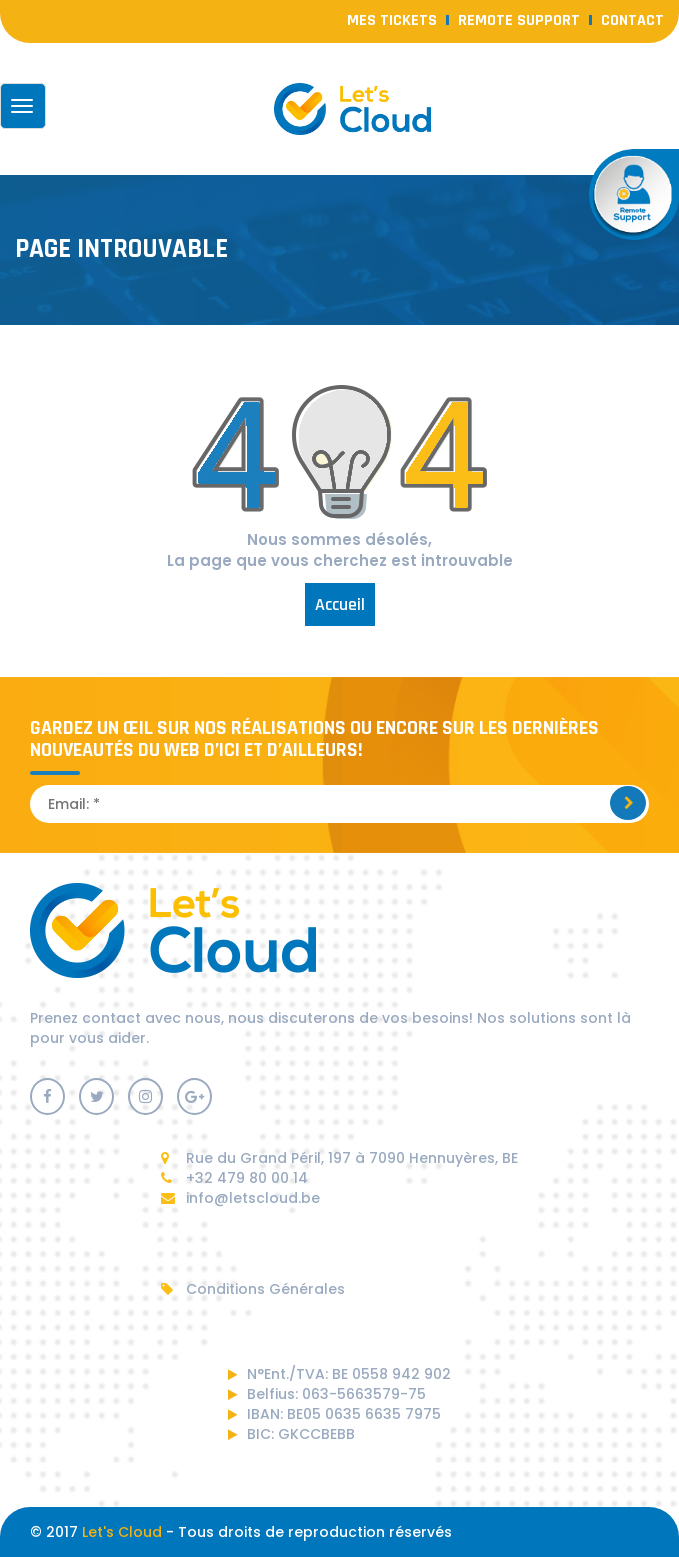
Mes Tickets (392, 20)
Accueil (340, 604)
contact (632, 20)
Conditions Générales (253, 1289)
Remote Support (519, 20)
